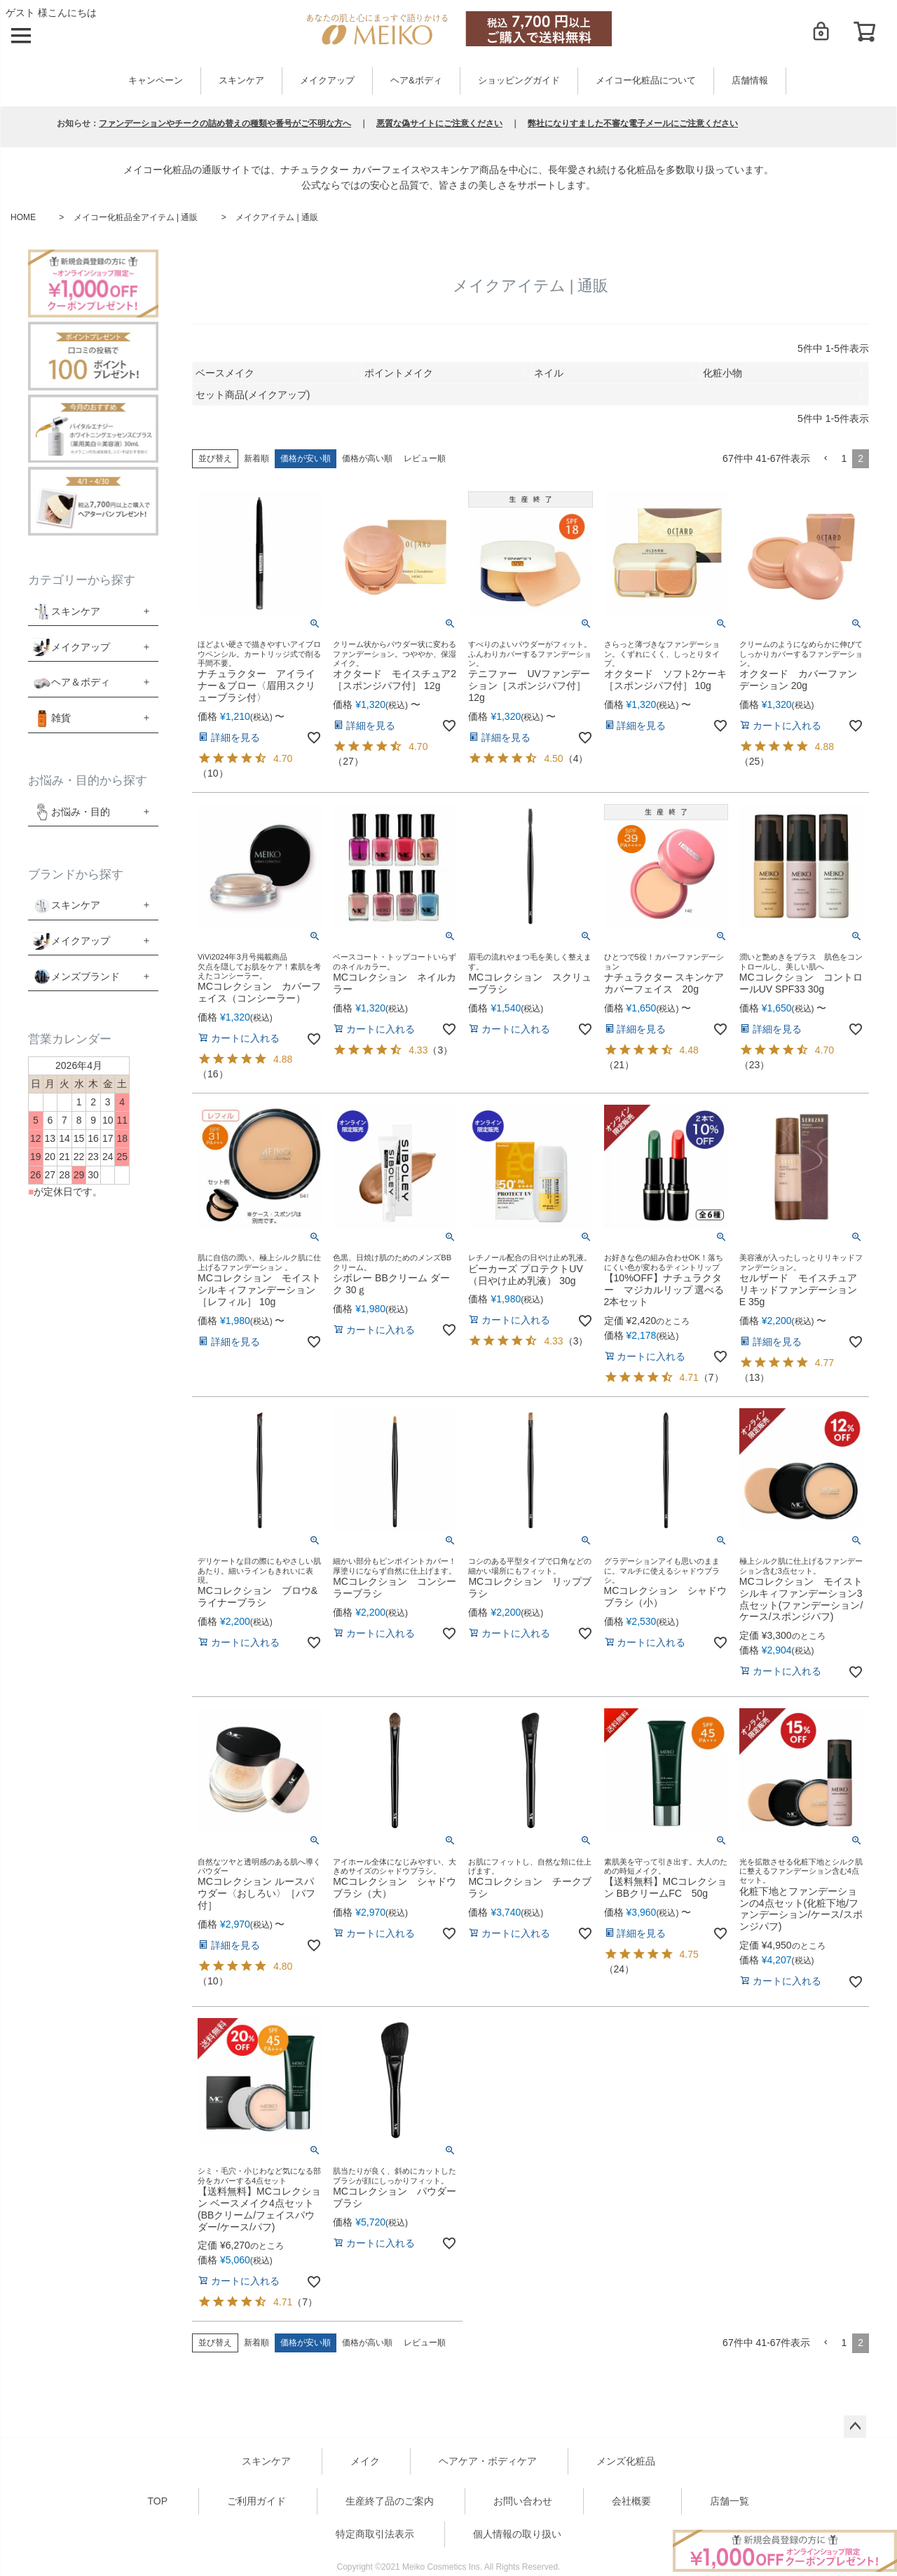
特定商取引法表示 (375, 2534)
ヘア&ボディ (415, 81)
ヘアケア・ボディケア (488, 2461)
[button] (825, 459)
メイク (365, 2461)
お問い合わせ (522, 2501)
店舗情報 (750, 81)
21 (619, 1064)
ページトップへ (855, 2426)
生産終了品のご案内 (389, 2501)
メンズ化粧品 (625, 2461)
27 (348, 761)
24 (619, 1969)
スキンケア (241, 81)
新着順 (256, 458)
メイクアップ (327, 81)
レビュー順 (425, 458)
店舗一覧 (729, 2501)
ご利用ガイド (256, 2501)
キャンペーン (155, 81)
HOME (23, 217)
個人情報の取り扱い (517, 2534)
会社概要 (631, 2501)
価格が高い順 (367, 458)
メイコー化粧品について (646, 81)
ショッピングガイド (519, 81)
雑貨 (61, 717)
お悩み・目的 (71, 812)
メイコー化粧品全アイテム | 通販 (136, 217)
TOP (158, 2501)
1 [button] (844, 458)
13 (754, 1377)
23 (754, 1064)
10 (213, 773)
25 (754, 761)
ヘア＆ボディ (80, 682)
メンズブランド (85, 976)
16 (213, 1073)
